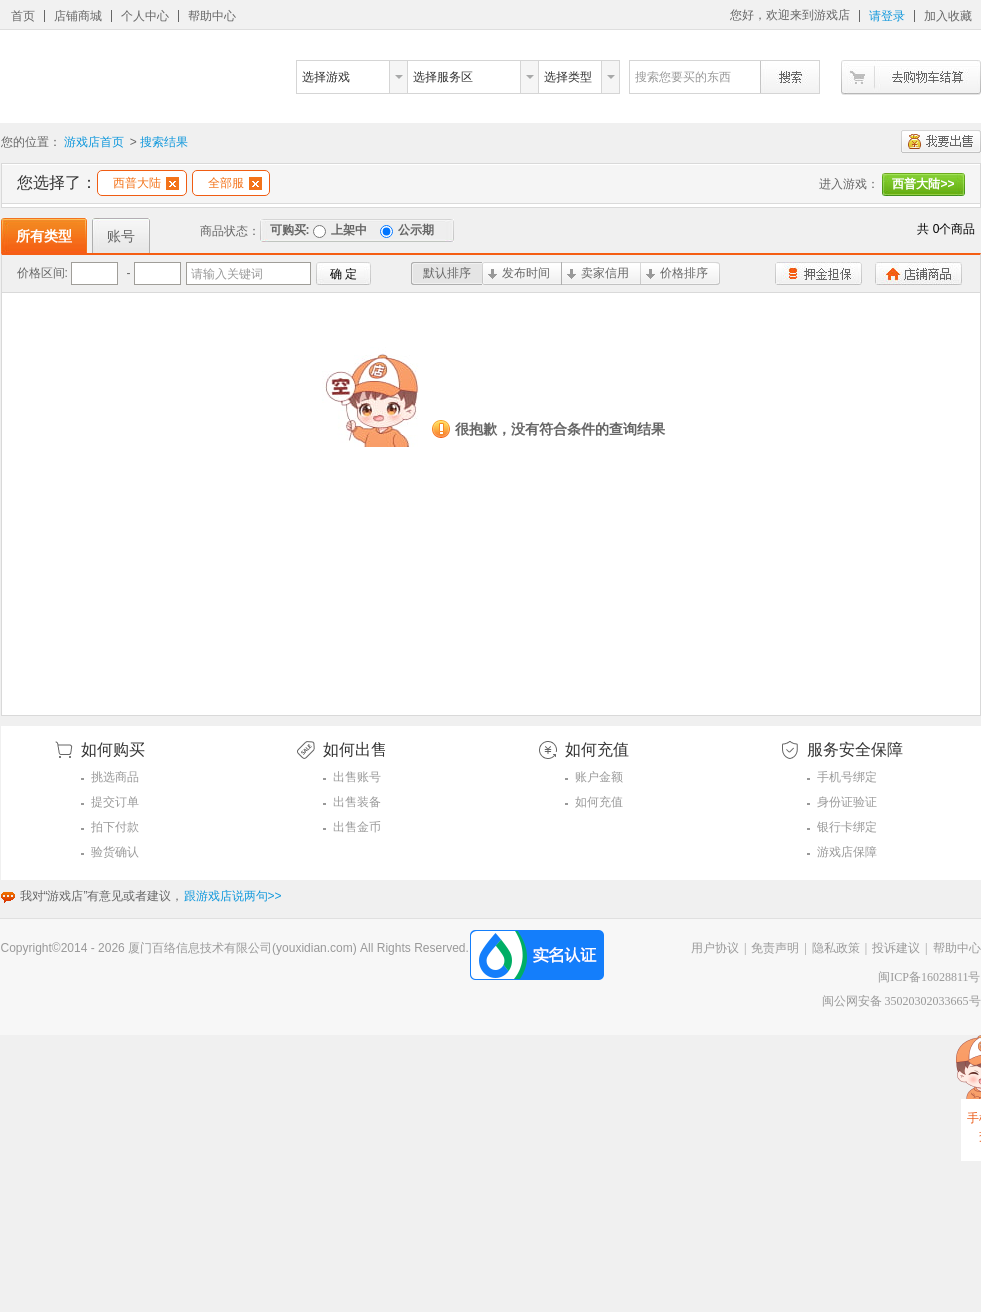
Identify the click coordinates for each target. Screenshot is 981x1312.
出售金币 (357, 827)
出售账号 (357, 777)
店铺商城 (78, 16)
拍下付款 (115, 827)
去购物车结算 (911, 77)
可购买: (290, 230)
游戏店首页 (94, 142)
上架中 (340, 230)
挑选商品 (115, 777)
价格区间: (42, 273)
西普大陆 (146, 183)
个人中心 (145, 16)
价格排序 (677, 273)
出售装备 (357, 802)
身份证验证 (847, 802)
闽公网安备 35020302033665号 (901, 1001)
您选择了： (57, 182)
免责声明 (775, 948)
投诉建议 (896, 948)
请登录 (887, 16)
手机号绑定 (847, 777)
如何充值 (599, 802)
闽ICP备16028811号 (929, 977)
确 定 (343, 274)
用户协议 (715, 948)
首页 (23, 16)
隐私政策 (836, 948)
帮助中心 (212, 16)
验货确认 (115, 852)
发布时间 (519, 273)
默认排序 (447, 273)
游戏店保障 (847, 852)
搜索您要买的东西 (683, 77)
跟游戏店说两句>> (233, 896)
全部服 (235, 183)
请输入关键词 (227, 274)
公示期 (407, 230)
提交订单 (115, 802)
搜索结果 (164, 142)
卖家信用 (598, 273)
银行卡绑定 (847, 827)
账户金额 (599, 777)
